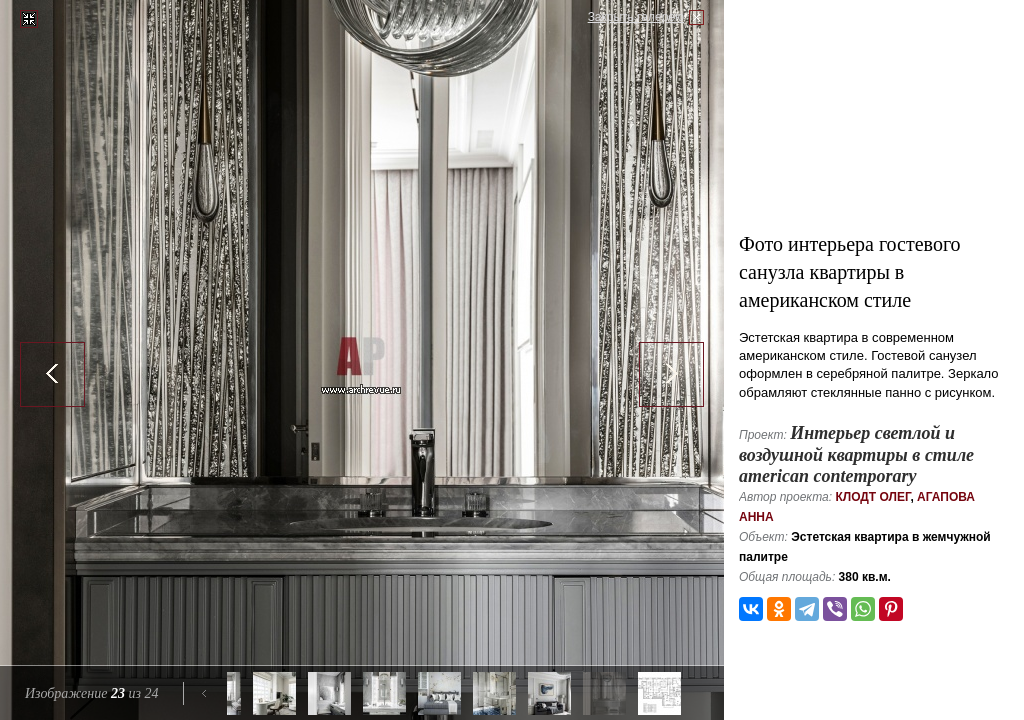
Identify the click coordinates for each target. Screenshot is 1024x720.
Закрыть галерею (636, 17)
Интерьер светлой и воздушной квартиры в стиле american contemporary (856, 454)
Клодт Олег (872, 497)
